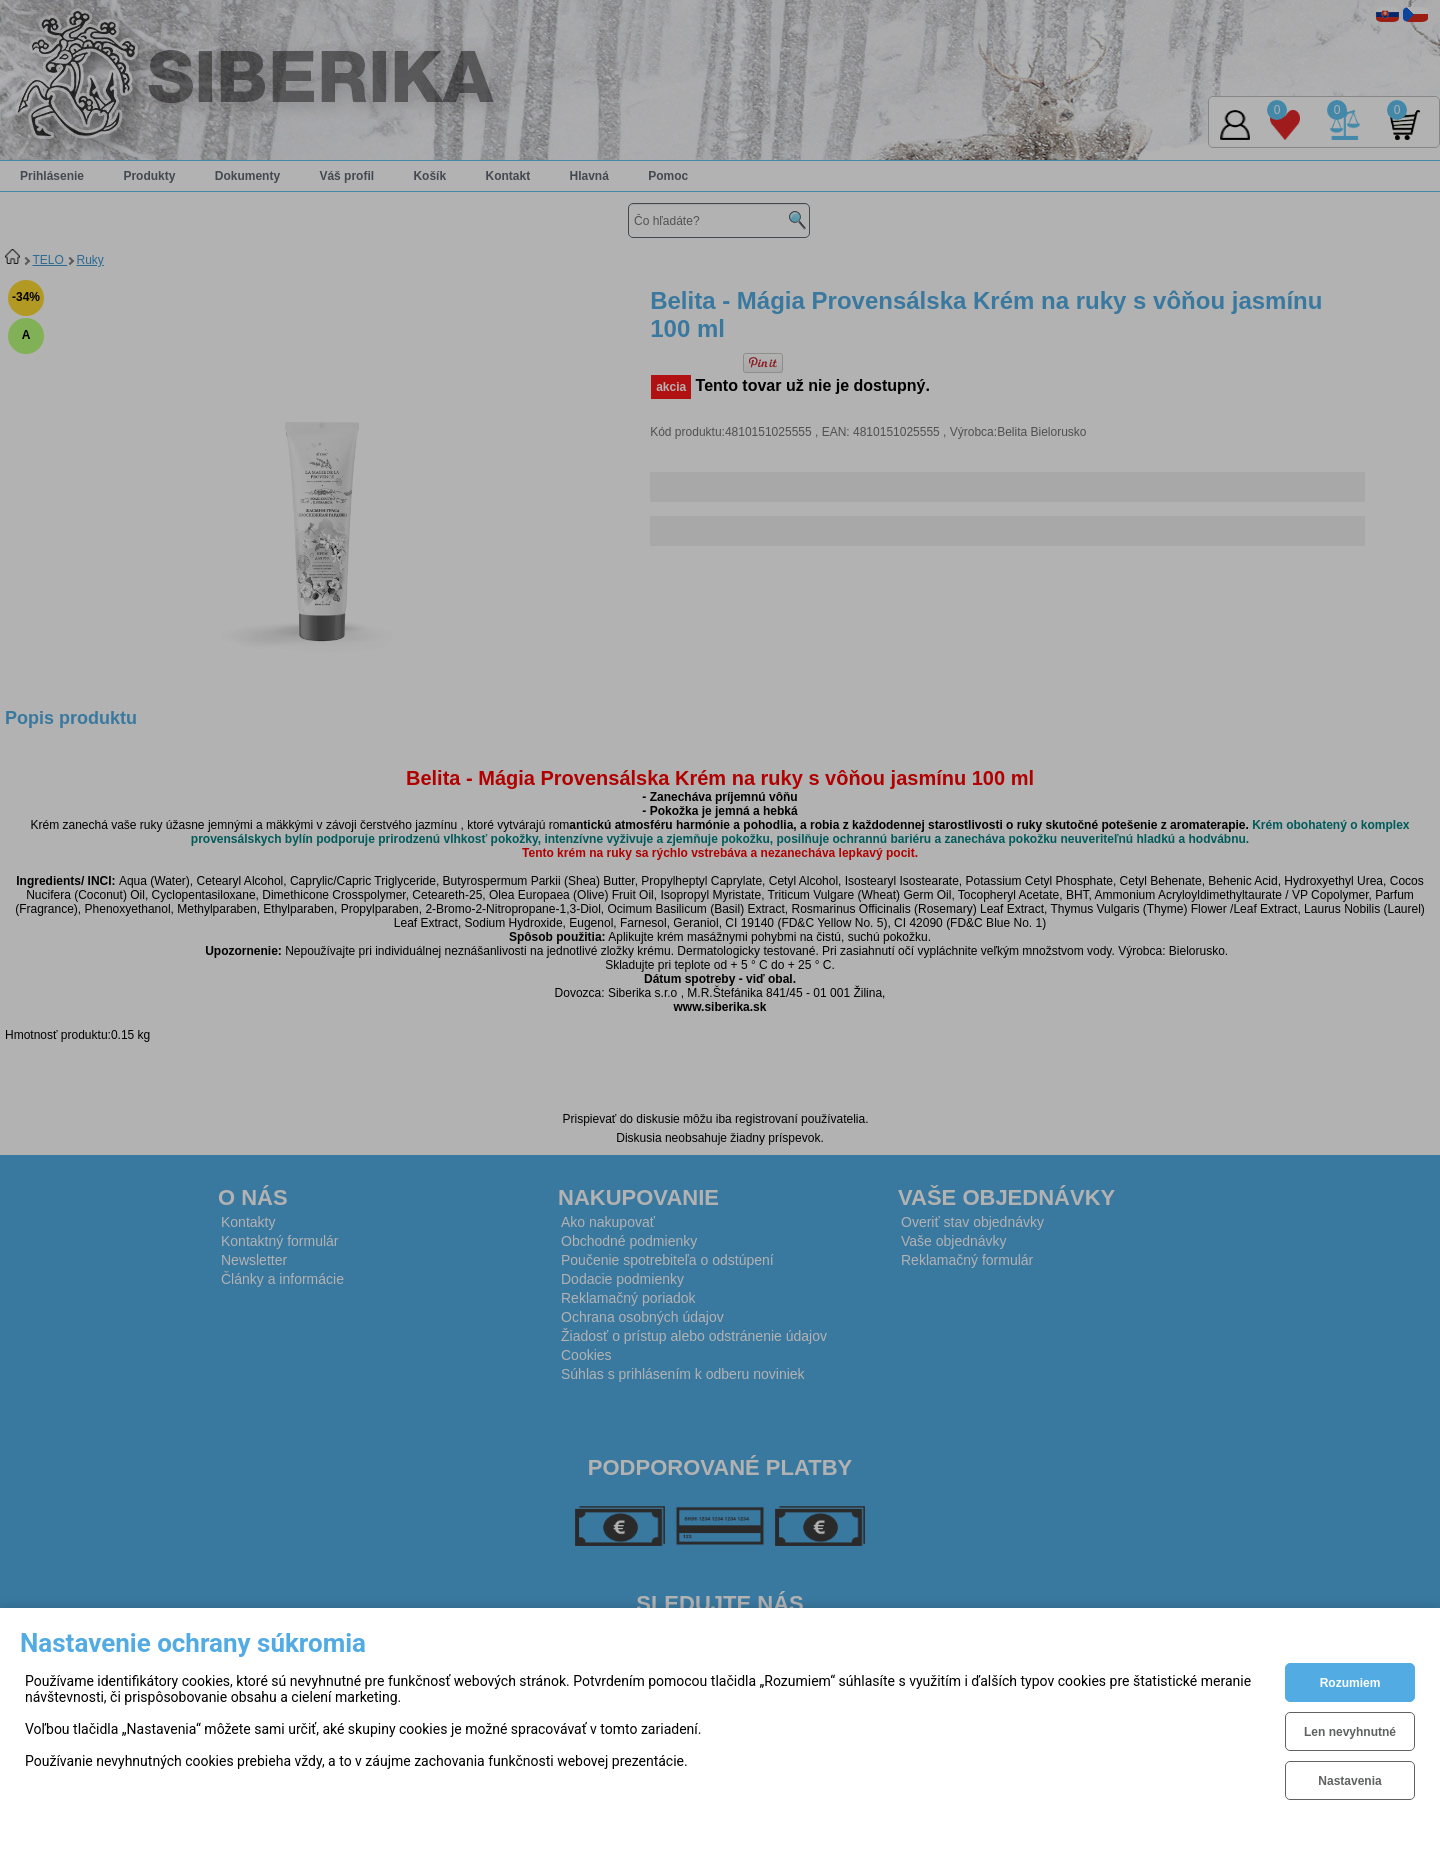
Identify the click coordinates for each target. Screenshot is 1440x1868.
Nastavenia (1349, 1781)
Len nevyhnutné (1350, 1732)
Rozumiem (1350, 1683)
